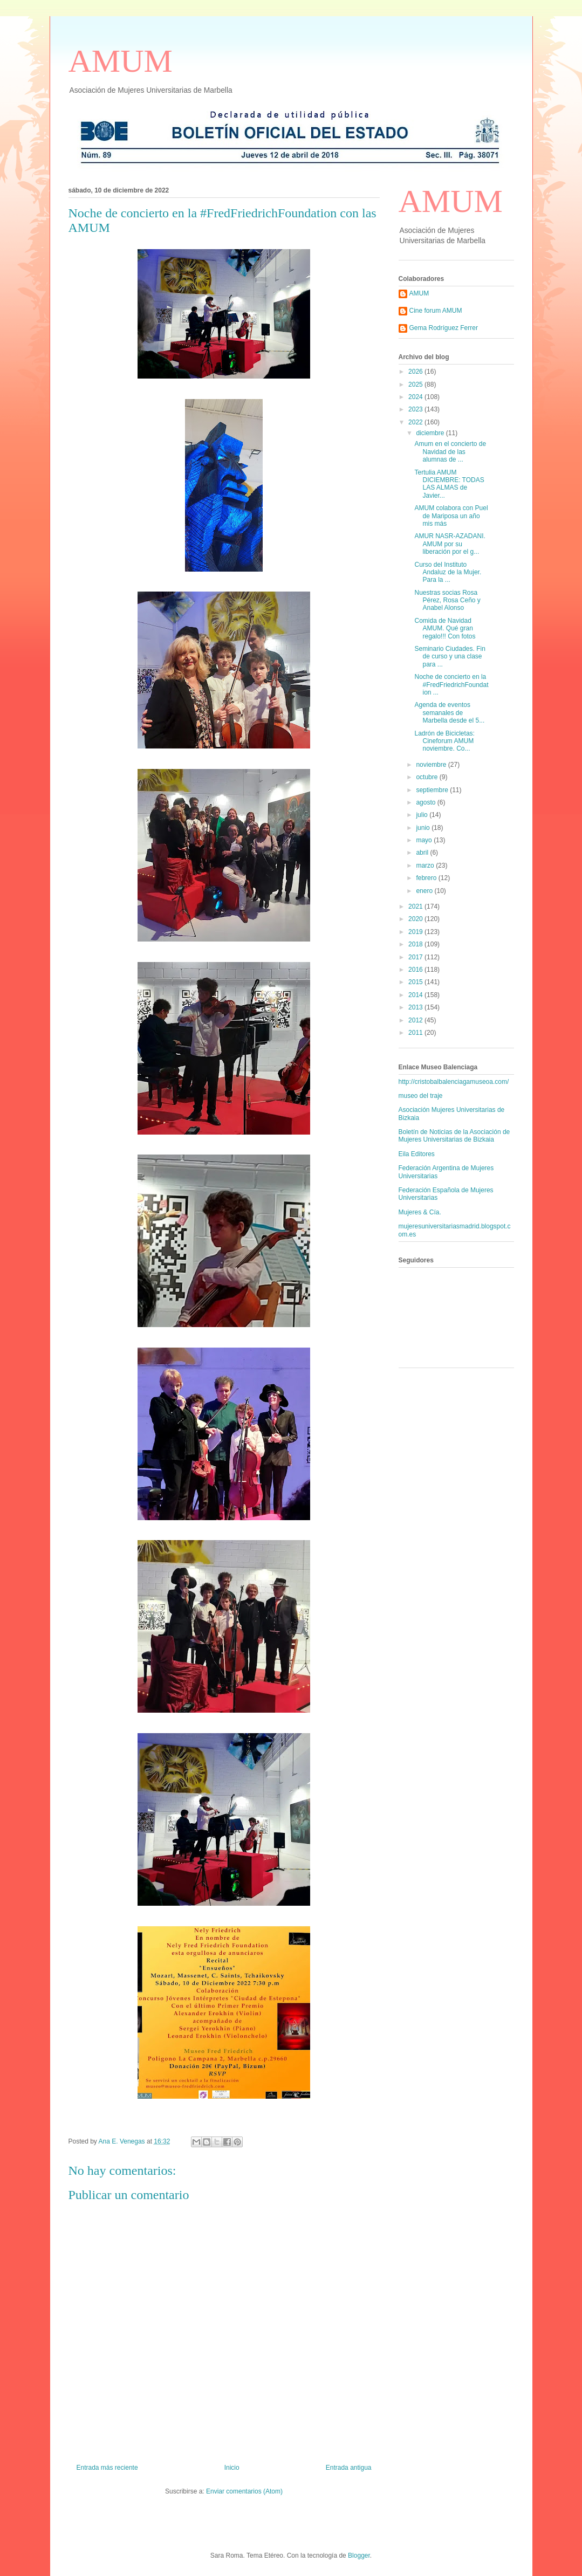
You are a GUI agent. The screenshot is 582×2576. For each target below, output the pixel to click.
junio (424, 828)
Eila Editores (417, 1154)
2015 (416, 982)
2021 (416, 906)
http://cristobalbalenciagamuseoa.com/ (454, 1082)
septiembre (433, 790)
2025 (416, 384)
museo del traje (421, 1096)
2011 (416, 1032)
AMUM (121, 61)
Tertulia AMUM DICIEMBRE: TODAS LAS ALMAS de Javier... (449, 484)
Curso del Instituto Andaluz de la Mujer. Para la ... (447, 572)
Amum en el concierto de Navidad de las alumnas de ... (450, 451)
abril (423, 852)
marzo (426, 865)
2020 (416, 919)
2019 (416, 932)
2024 (416, 397)
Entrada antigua (349, 2467)
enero (425, 891)
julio (422, 815)
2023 (416, 409)
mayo (425, 840)
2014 (416, 995)
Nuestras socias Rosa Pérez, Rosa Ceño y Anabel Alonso (447, 600)
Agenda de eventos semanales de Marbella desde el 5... (449, 712)
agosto (426, 802)
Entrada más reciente (107, 2467)
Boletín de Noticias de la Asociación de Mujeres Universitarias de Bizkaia (454, 1135)
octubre (427, 777)
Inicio (231, 2467)
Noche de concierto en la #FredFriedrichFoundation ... (451, 684)
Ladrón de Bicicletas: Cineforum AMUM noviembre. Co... (444, 741)
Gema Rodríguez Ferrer (443, 328)
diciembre (431, 433)
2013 (416, 1007)
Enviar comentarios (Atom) (244, 2491)
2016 (416, 969)
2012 (416, 1020)
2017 (416, 957)
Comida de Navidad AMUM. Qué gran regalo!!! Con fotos (444, 628)
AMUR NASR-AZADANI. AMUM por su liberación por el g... (449, 543)
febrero (427, 878)
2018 (416, 944)
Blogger (359, 2555)
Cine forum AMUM (435, 310)
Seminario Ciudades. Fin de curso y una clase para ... (449, 656)
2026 (416, 371)
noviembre (432, 764)
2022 (416, 422)
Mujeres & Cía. (420, 1212)
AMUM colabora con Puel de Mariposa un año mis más (451, 515)
